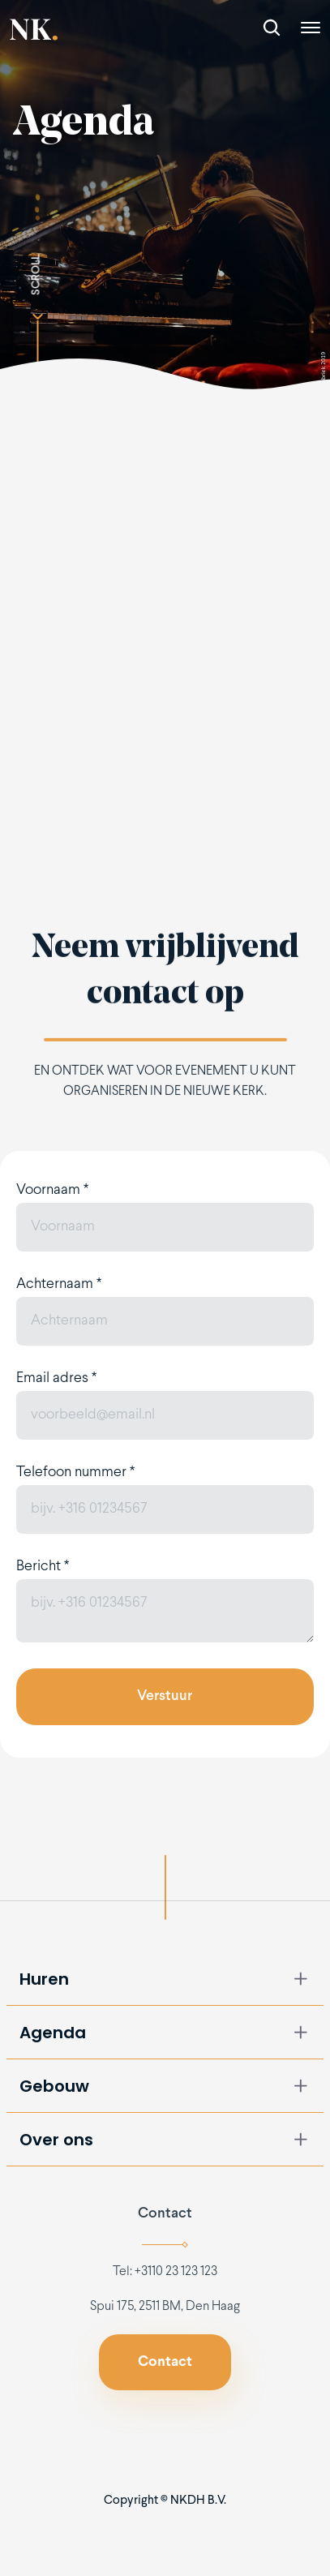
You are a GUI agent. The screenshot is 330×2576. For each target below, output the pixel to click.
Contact (165, 2214)
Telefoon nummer (75, 1472)
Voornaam (52, 1190)
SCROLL (36, 274)
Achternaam (58, 1284)
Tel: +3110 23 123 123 (165, 2271)
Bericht (42, 1567)
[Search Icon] (271, 27)
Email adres (56, 1378)
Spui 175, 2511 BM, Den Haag (165, 2306)
